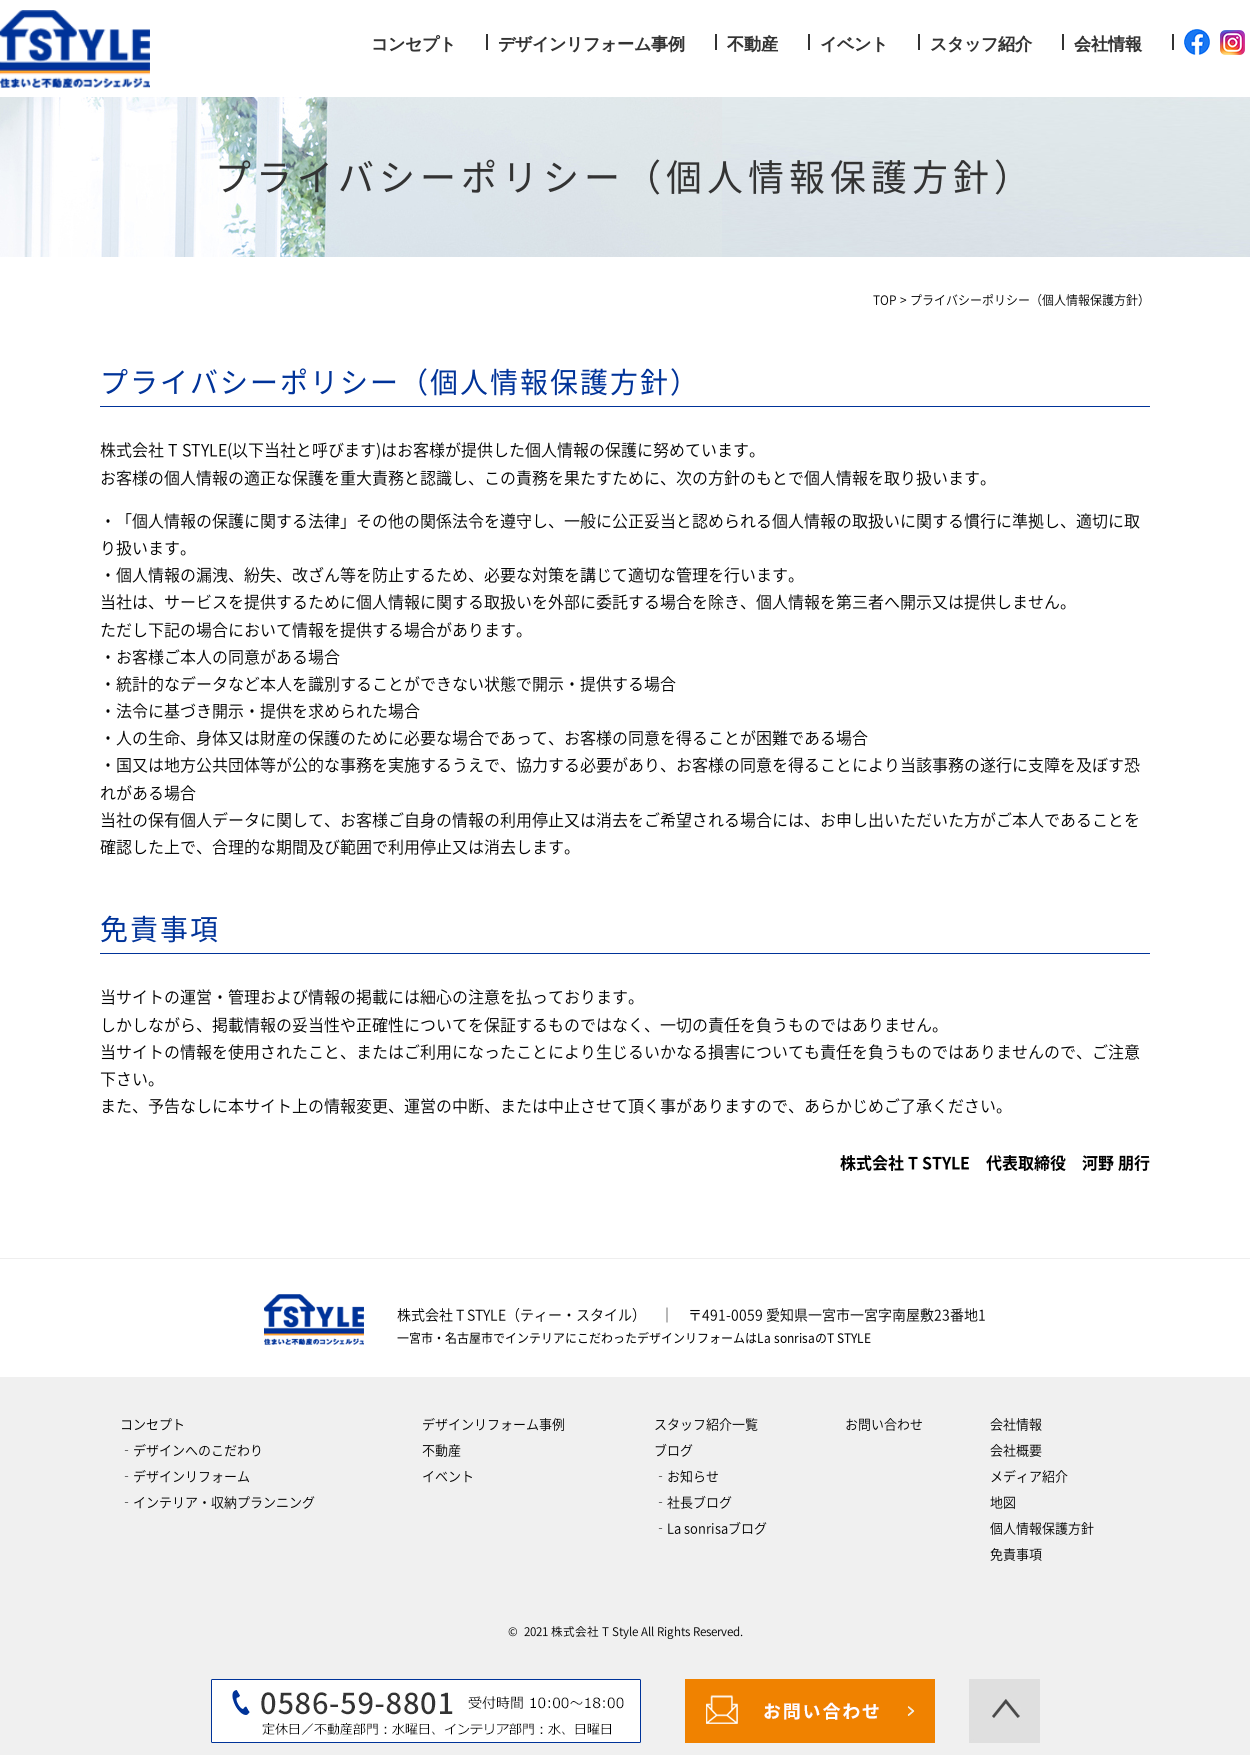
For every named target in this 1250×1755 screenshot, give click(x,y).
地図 (1003, 1502)
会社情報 (1108, 44)
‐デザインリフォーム (185, 1476)
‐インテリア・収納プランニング (217, 1502)
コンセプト (413, 44)
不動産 (752, 44)
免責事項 (1016, 1554)
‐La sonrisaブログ (710, 1528)
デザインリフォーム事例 (591, 44)
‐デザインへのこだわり (191, 1450)
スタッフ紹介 (981, 44)
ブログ (673, 1450)
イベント (854, 44)
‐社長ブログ (693, 1502)
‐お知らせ (686, 1476)
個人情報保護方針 (1042, 1528)
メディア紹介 (1029, 1476)
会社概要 (1016, 1450)
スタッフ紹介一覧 (706, 1424)
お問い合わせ (884, 1424)
